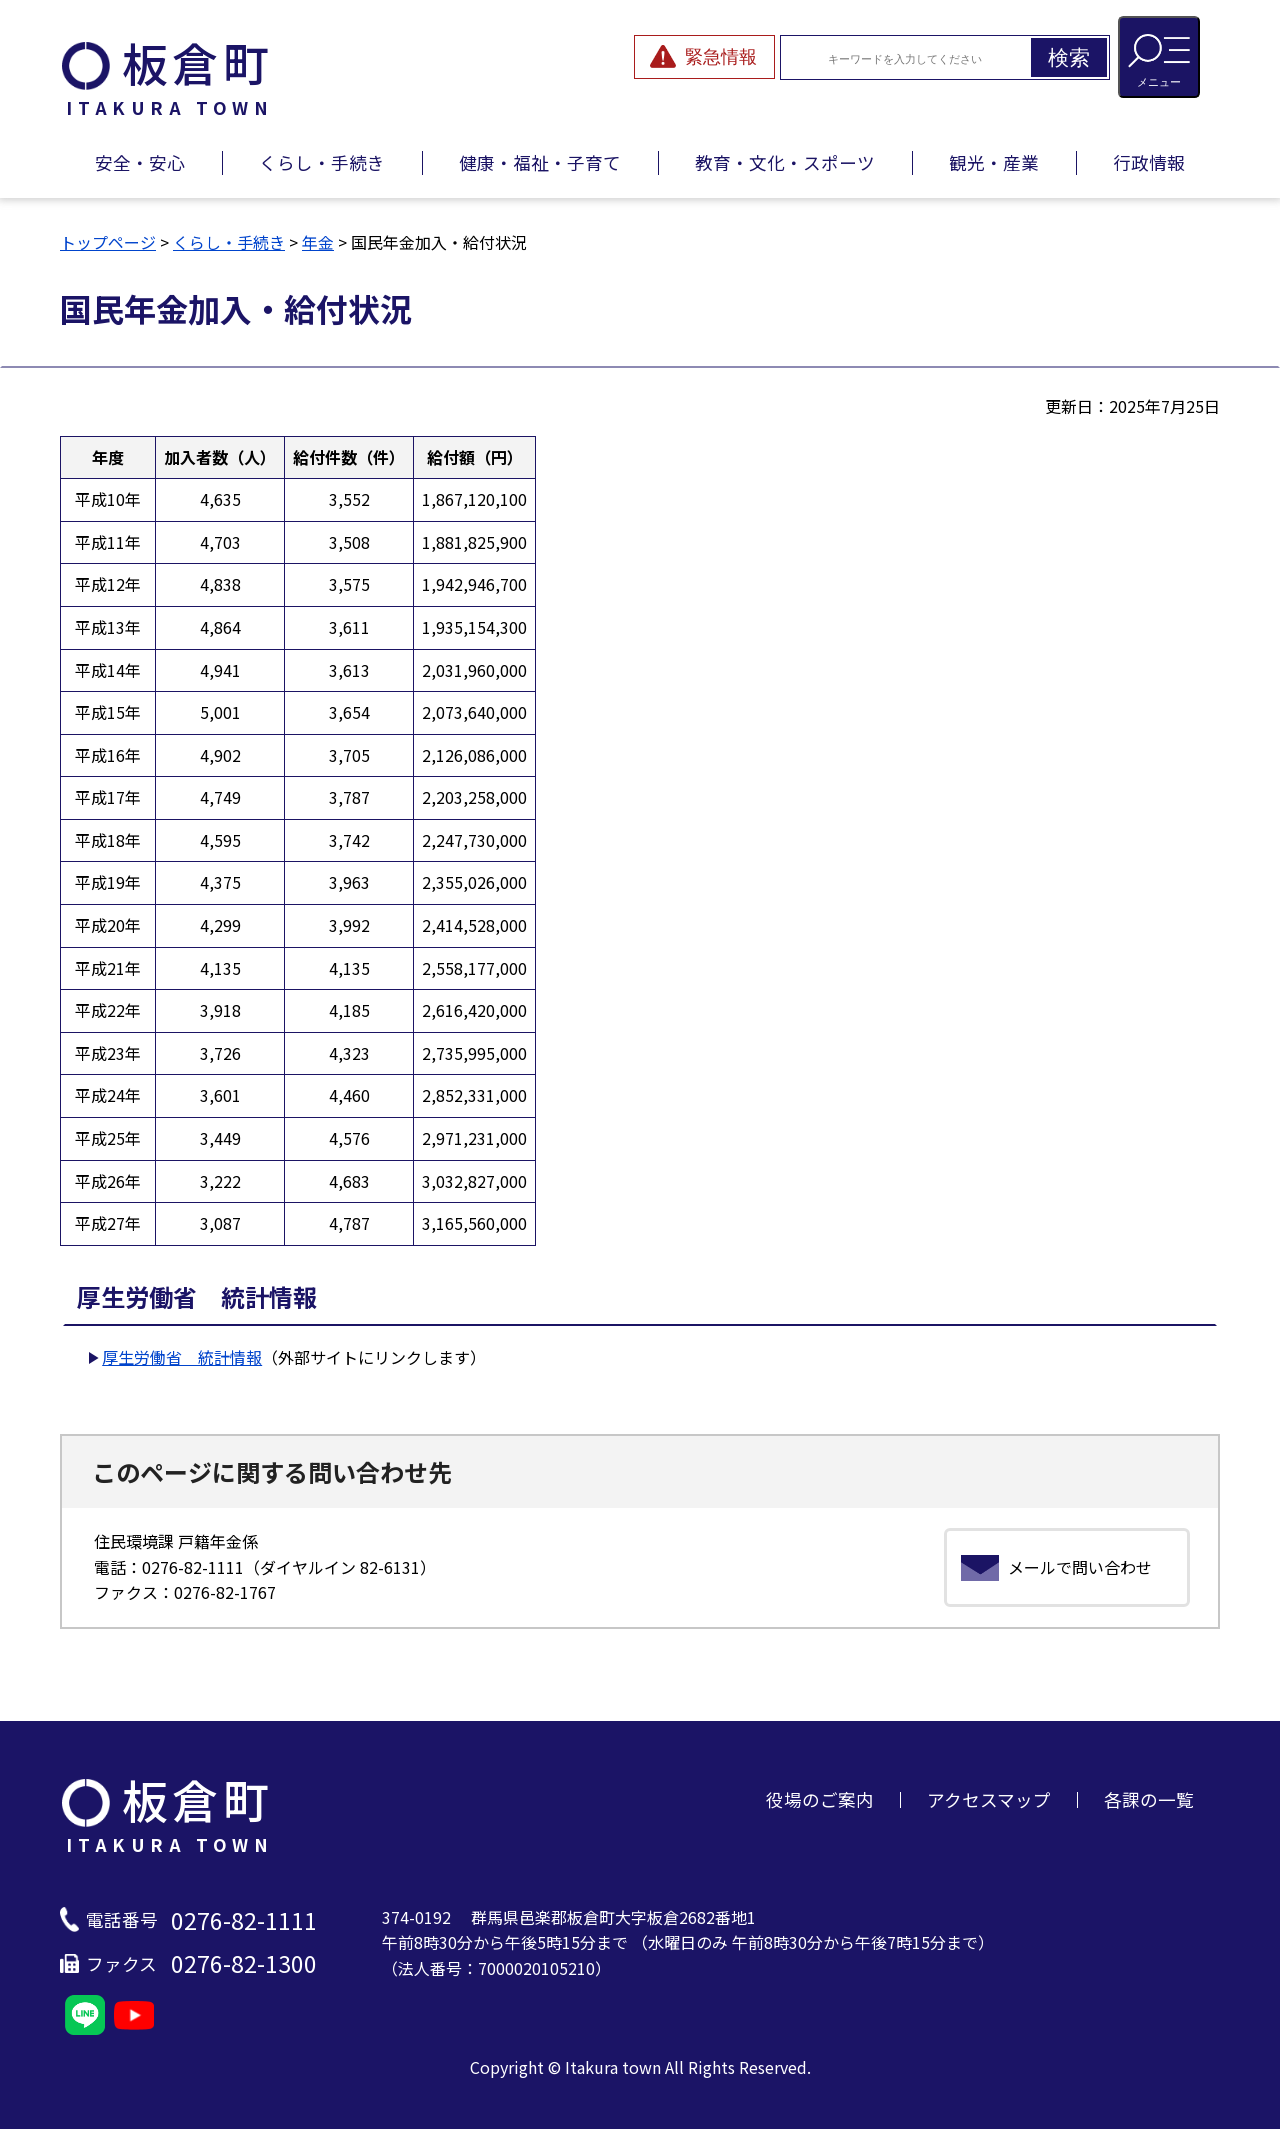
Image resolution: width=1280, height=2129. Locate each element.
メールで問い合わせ (1080, 1567)
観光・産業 (994, 162)
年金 (318, 242)
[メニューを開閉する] (1159, 57)
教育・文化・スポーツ (785, 162)
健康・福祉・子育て (540, 162)
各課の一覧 (1149, 1799)
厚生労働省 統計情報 (182, 1357)
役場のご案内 (820, 1799)
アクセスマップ (989, 1799)
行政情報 (1149, 162)
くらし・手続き (322, 162)
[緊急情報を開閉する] (704, 57)
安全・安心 (140, 162)
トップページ (108, 242)
